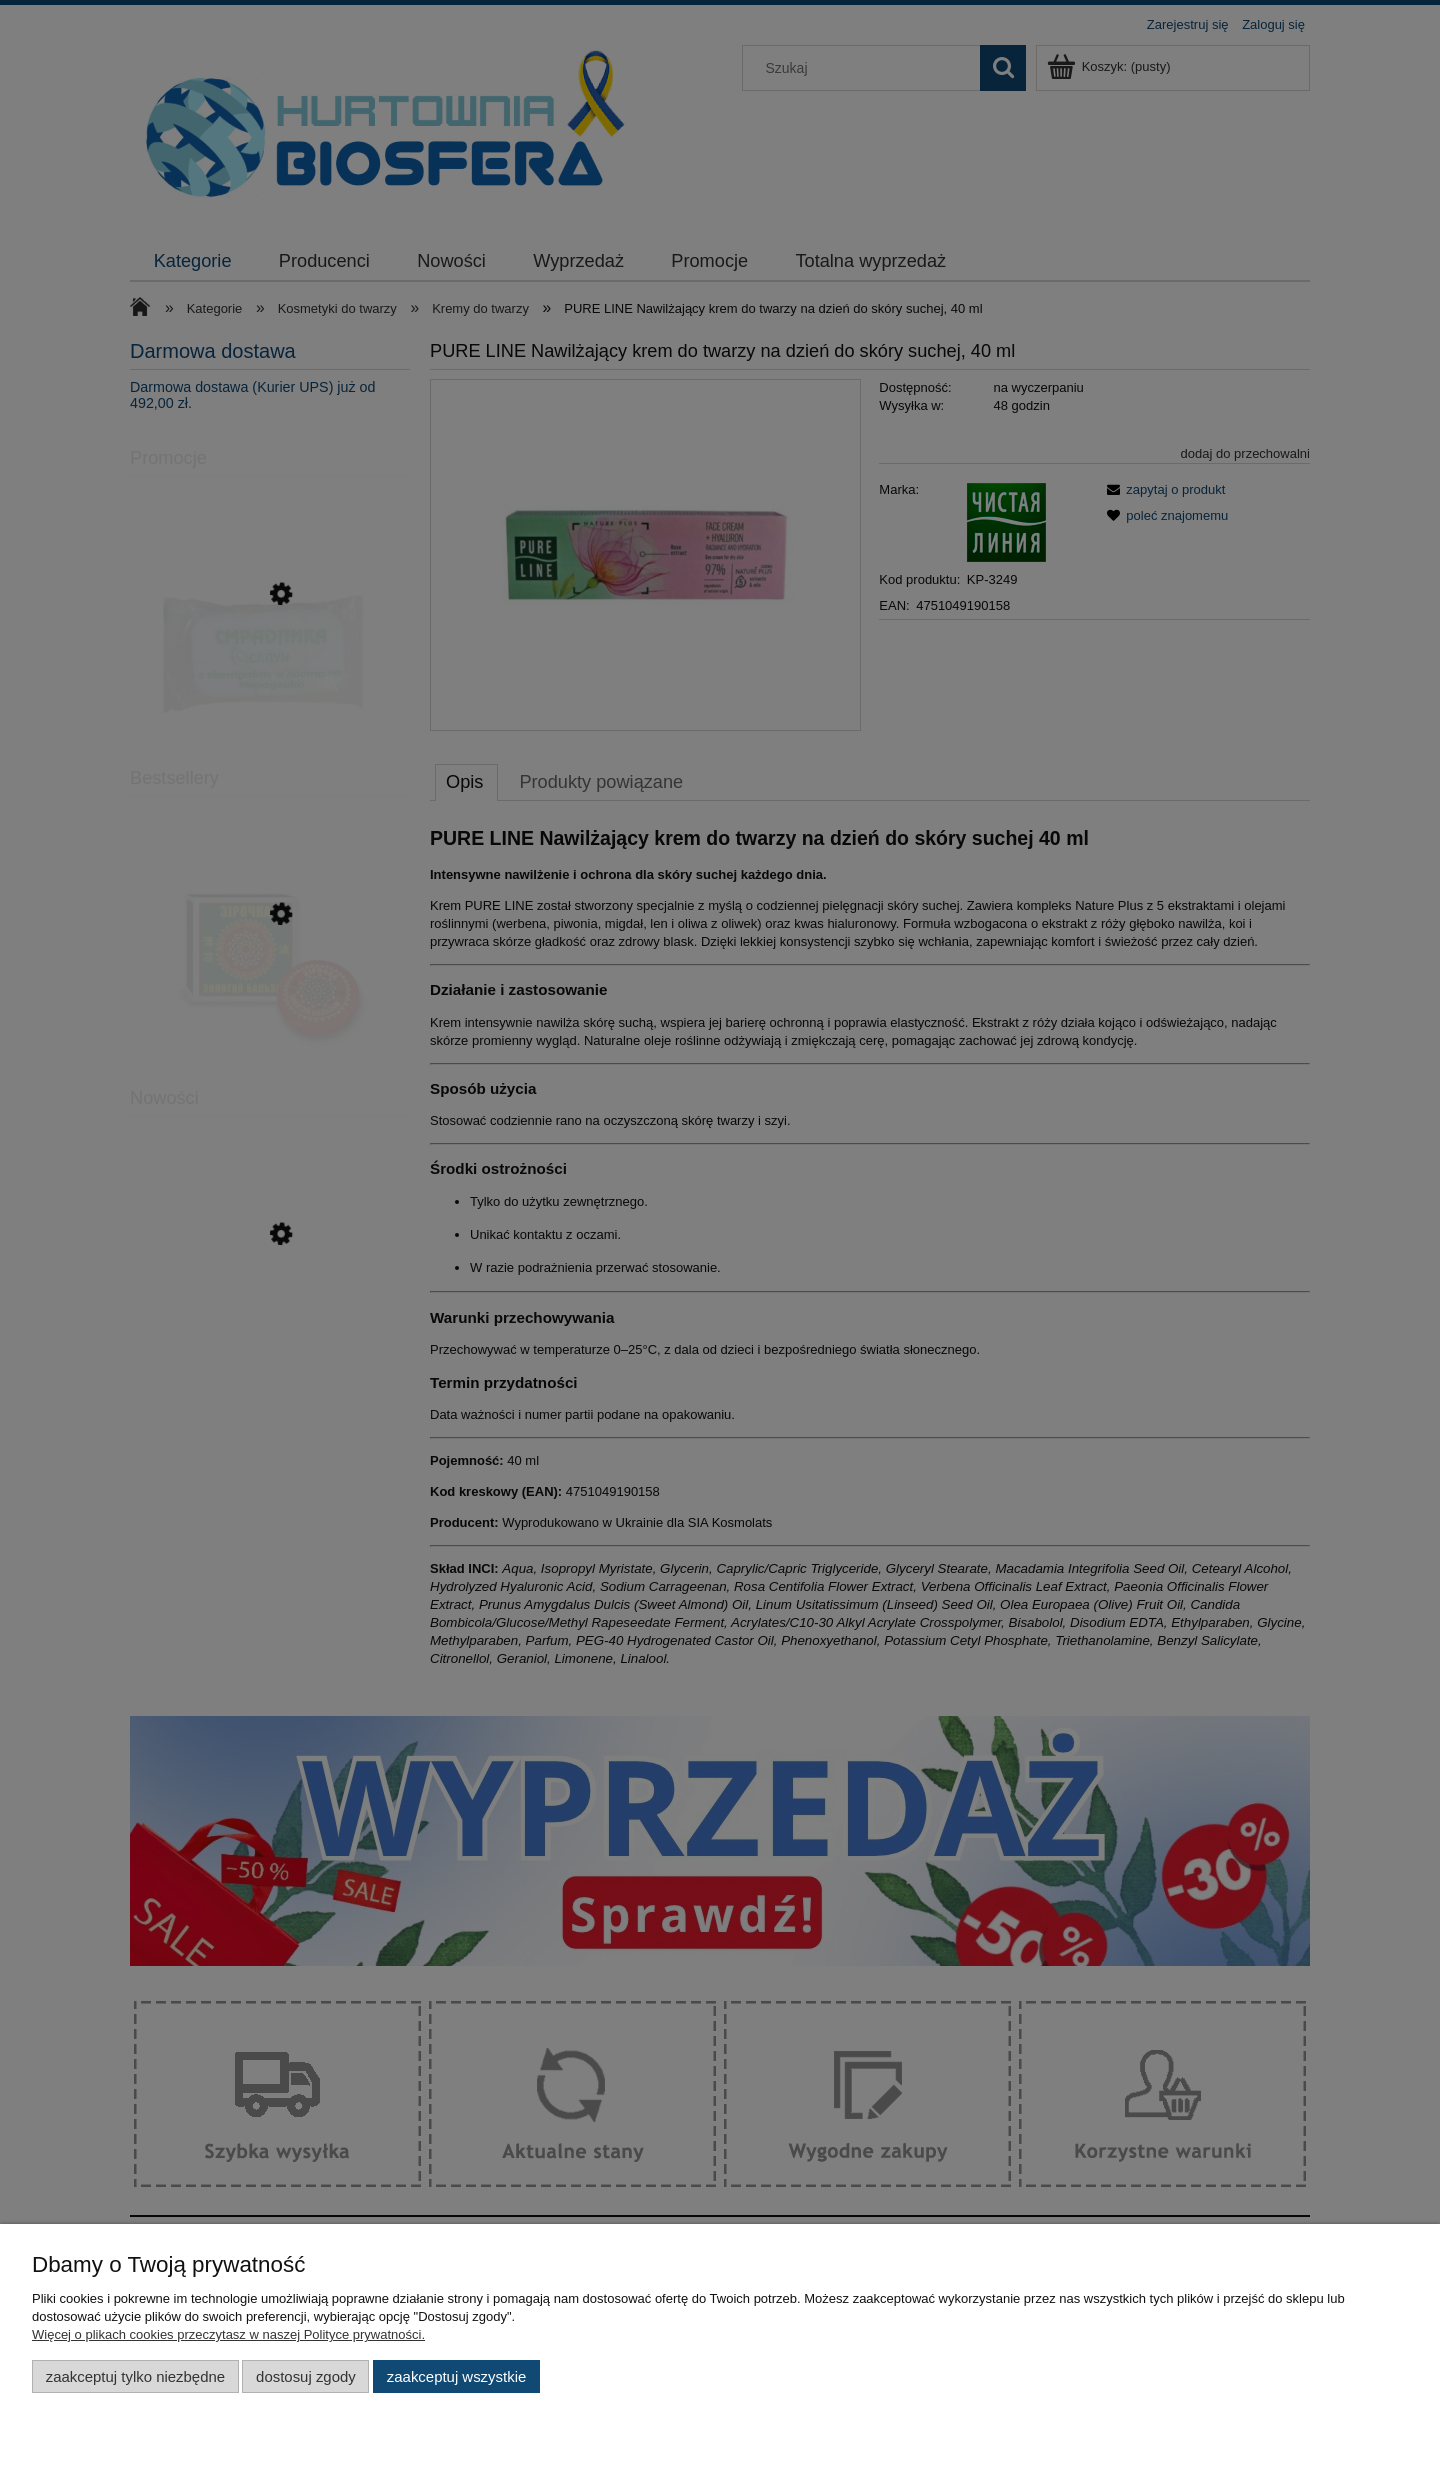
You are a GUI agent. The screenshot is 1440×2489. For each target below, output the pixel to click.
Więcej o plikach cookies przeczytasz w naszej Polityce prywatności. (228, 2334)
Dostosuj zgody (306, 2376)
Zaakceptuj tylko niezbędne (135, 2376)
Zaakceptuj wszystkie (456, 2376)
